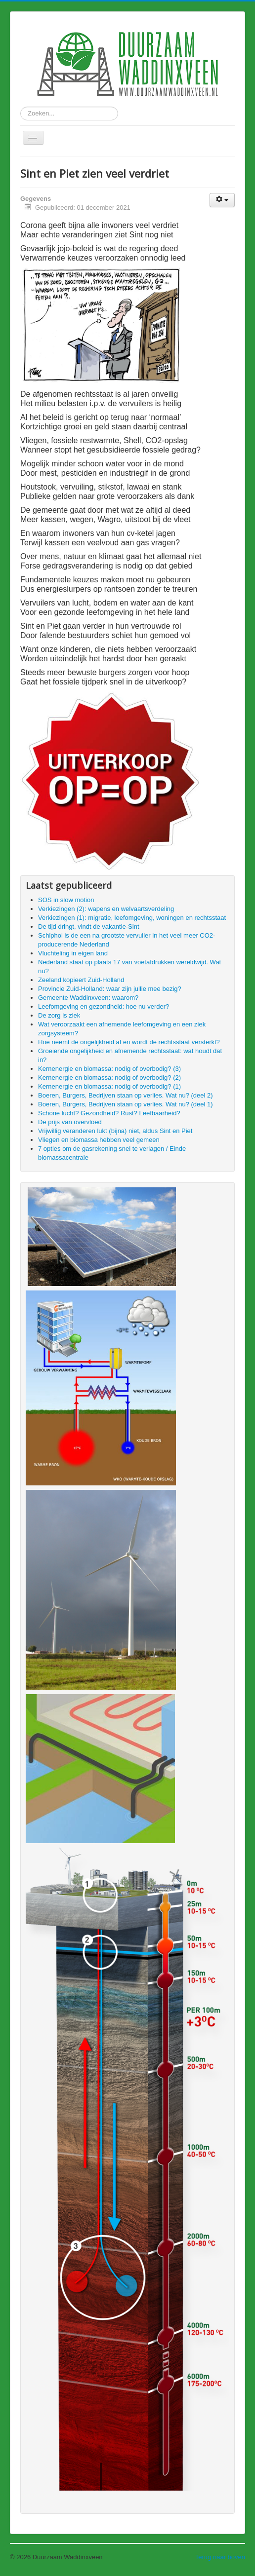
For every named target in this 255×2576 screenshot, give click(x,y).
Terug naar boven (220, 2557)
